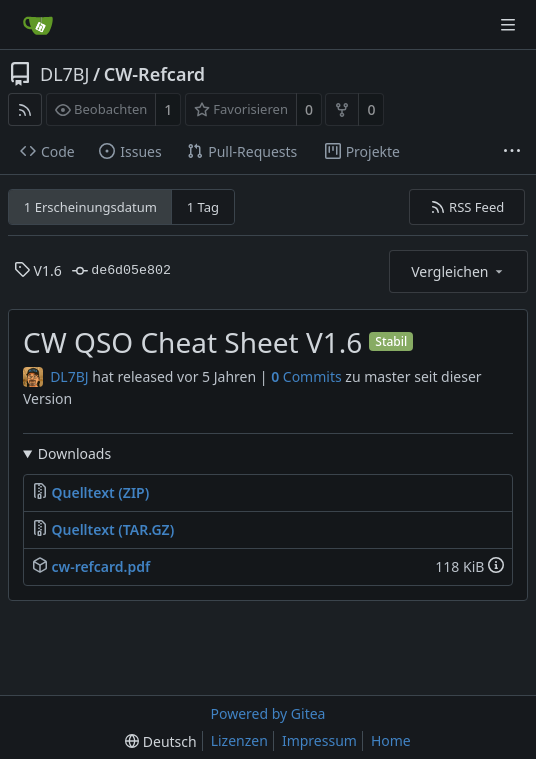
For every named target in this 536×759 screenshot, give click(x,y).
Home (391, 740)
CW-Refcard (154, 74)
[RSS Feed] (25, 109)
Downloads (74, 453)
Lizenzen (239, 740)
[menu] (160, 741)
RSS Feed (467, 207)
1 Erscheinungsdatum (90, 207)
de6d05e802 (121, 271)
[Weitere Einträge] (512, 152)
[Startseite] (38, 25)
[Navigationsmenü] (508, 25)
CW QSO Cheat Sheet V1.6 (192, 342)
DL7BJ (64, 74)
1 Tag (203, 207)
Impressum (319, 740)
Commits (306, 376)
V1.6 (38, 270)
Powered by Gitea (268, 713)
